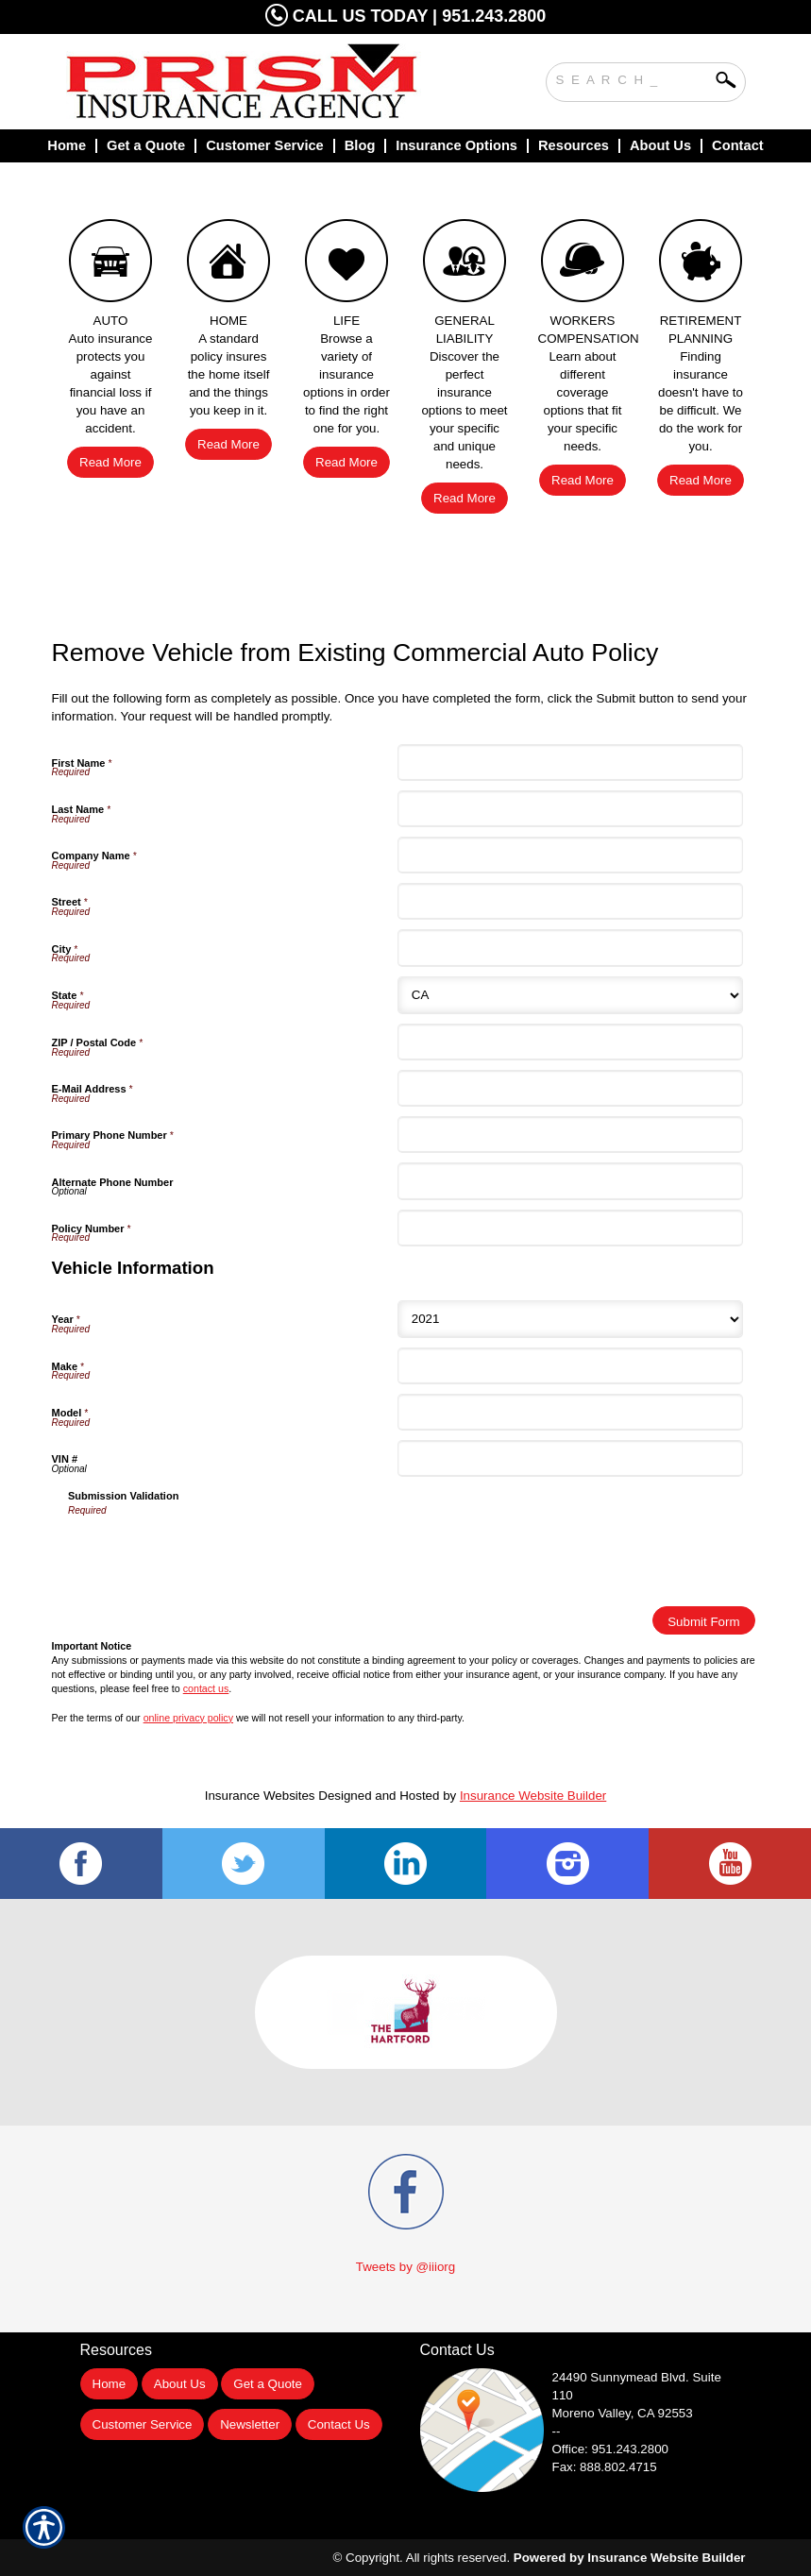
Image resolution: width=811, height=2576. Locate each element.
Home (110, 2384)
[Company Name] (570, 855)
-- (556, 2431)
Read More (110, 462)
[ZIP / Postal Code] (570, 1042)
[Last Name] (570, 808)
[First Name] (570, 762)
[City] (570, 947)
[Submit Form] (703, 1620)
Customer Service (143, 2424)
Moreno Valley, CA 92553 (622, 2413)
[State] (570, 995)
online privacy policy (188, 1717)
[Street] (570, 901)
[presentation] (211, 1555)
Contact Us (339, 2424)
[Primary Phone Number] (570, 1134)
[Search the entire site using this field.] (631, 77)
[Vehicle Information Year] (570, 1319)
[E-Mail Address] (570, 1088)
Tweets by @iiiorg (405, 2267)
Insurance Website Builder (533, 1795)
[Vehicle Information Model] (570, 1412)
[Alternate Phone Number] (570, 1180)
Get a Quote (267, 2384)
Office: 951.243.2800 (610, 2449)
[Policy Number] (570, 1228)
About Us (180, 2384)
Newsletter (249, 2424)
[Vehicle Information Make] (570, 1365)
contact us (206, 1688)
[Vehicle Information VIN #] (570, 1458)
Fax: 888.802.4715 (604, 2467)
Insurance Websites (260, 1795)
